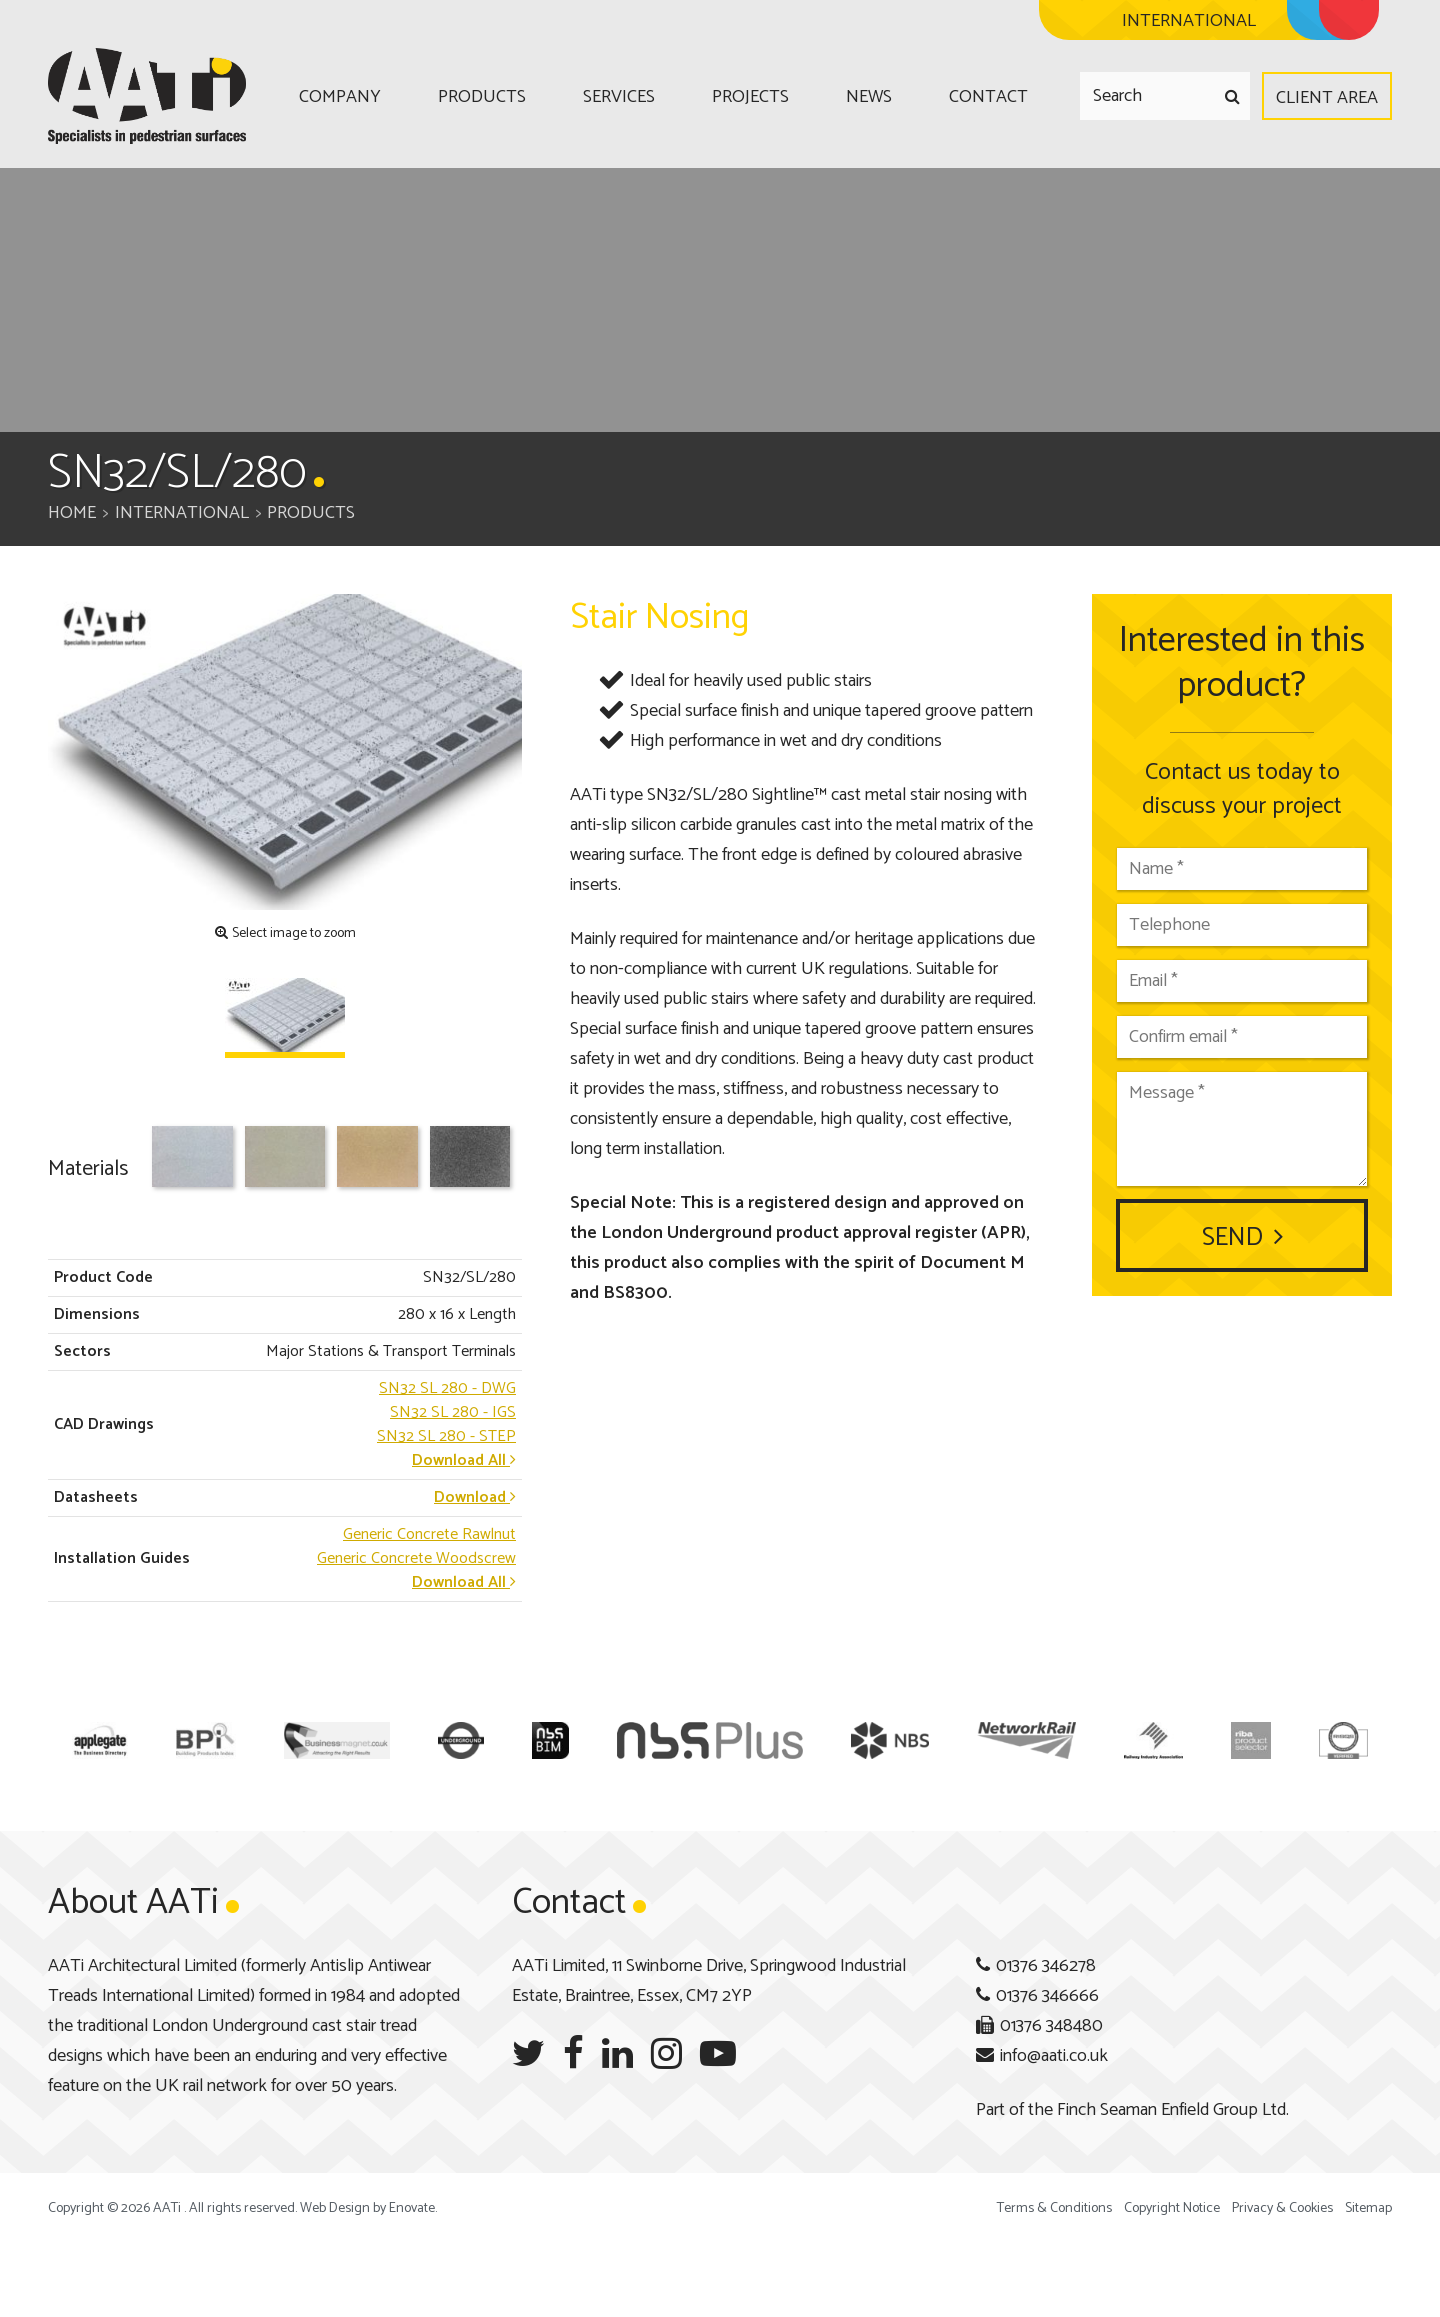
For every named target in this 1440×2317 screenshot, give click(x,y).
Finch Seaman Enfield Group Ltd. (1173, 2110)
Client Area (1327, 98)
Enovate (412, 2208)
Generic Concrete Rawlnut (429, 1534)
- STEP (446, 1436)
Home (72, 513)
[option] (285, 752)
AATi (147, 96)
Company (340, 97)
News (869, 97)
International (182, 513)
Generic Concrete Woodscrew (416, 1558)
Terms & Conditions (1054, 2208)
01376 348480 (1051, 2026)
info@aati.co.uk (1054, 2056)
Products (482, 97)
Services (619, 97)
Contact (988, 97)
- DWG (447, 1388)
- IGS (453, 1412)
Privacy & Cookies (1282, 2208)
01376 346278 (1046, 1966)
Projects (750, 97)
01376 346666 (1047, 1996)
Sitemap (1368, 2208)
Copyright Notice (1172, 2208)
